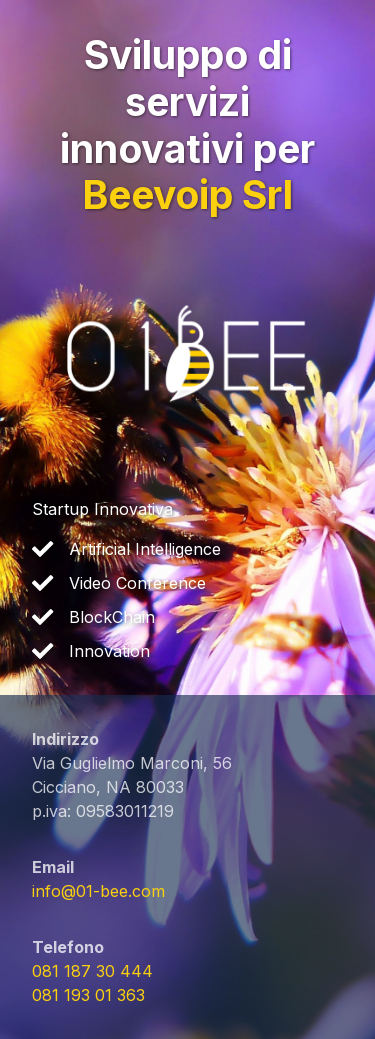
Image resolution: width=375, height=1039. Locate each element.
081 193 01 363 (88, 995)
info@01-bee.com (98, 891)
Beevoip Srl (187, 194)
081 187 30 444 (92, 971)
